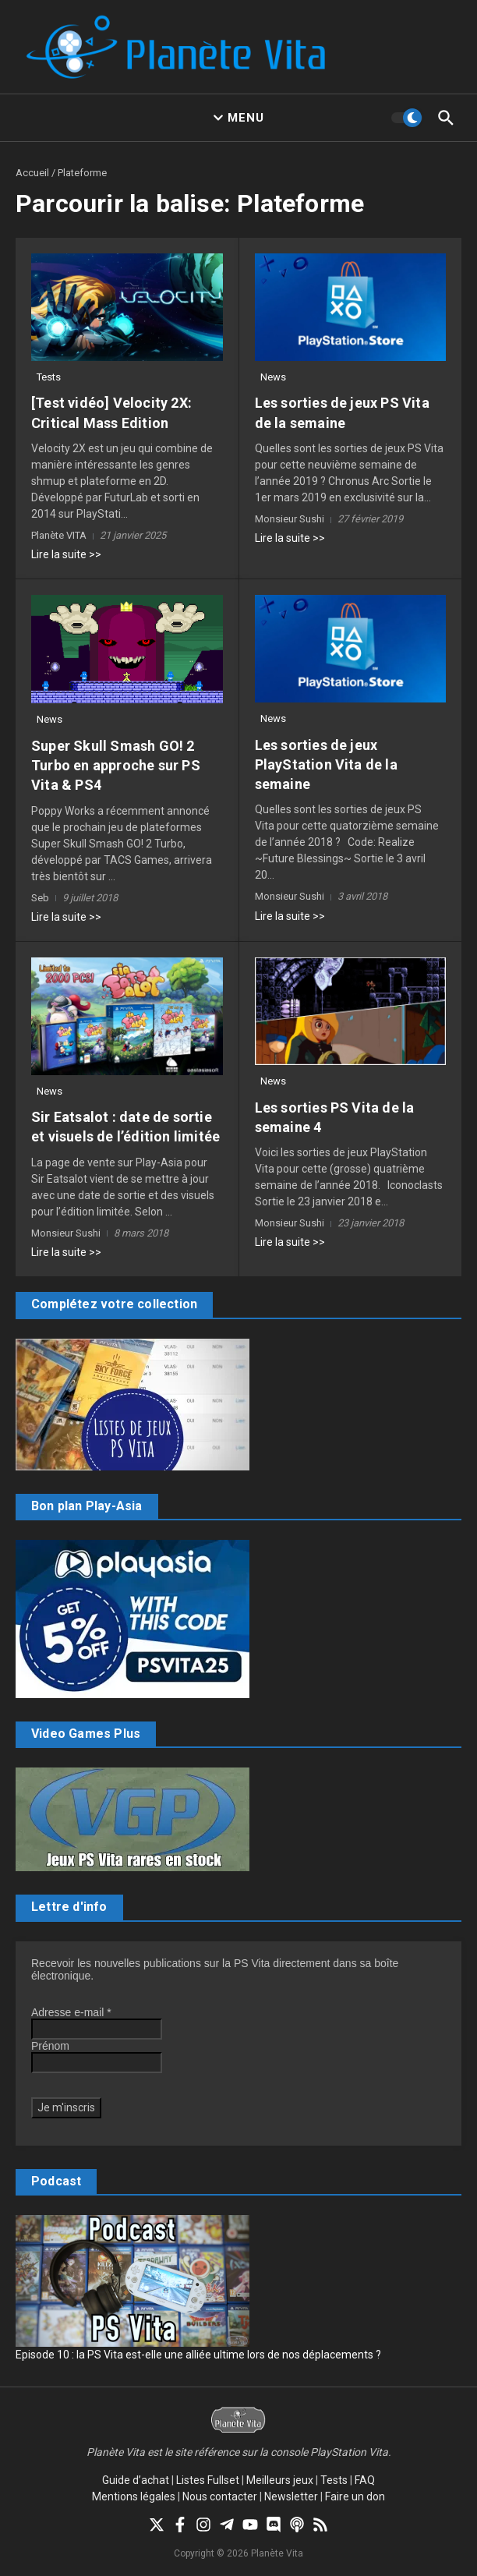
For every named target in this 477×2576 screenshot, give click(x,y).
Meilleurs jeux (279, 2480)
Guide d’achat (135, 2480)
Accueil (32, 173)
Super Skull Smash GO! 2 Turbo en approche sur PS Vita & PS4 (115, 765)
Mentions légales (133, 2496)
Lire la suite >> (66, 554)
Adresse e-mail (71, 2012)
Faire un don (355, 2496)
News (273, 377)
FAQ (365, 2480)
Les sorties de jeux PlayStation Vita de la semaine (326, 764)
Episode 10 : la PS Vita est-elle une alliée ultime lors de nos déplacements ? (198, 2354)
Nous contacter (219, 2496)
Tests (49, 377)
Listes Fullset (207, 2480)
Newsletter (291, 2496)
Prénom (50, 2046)
